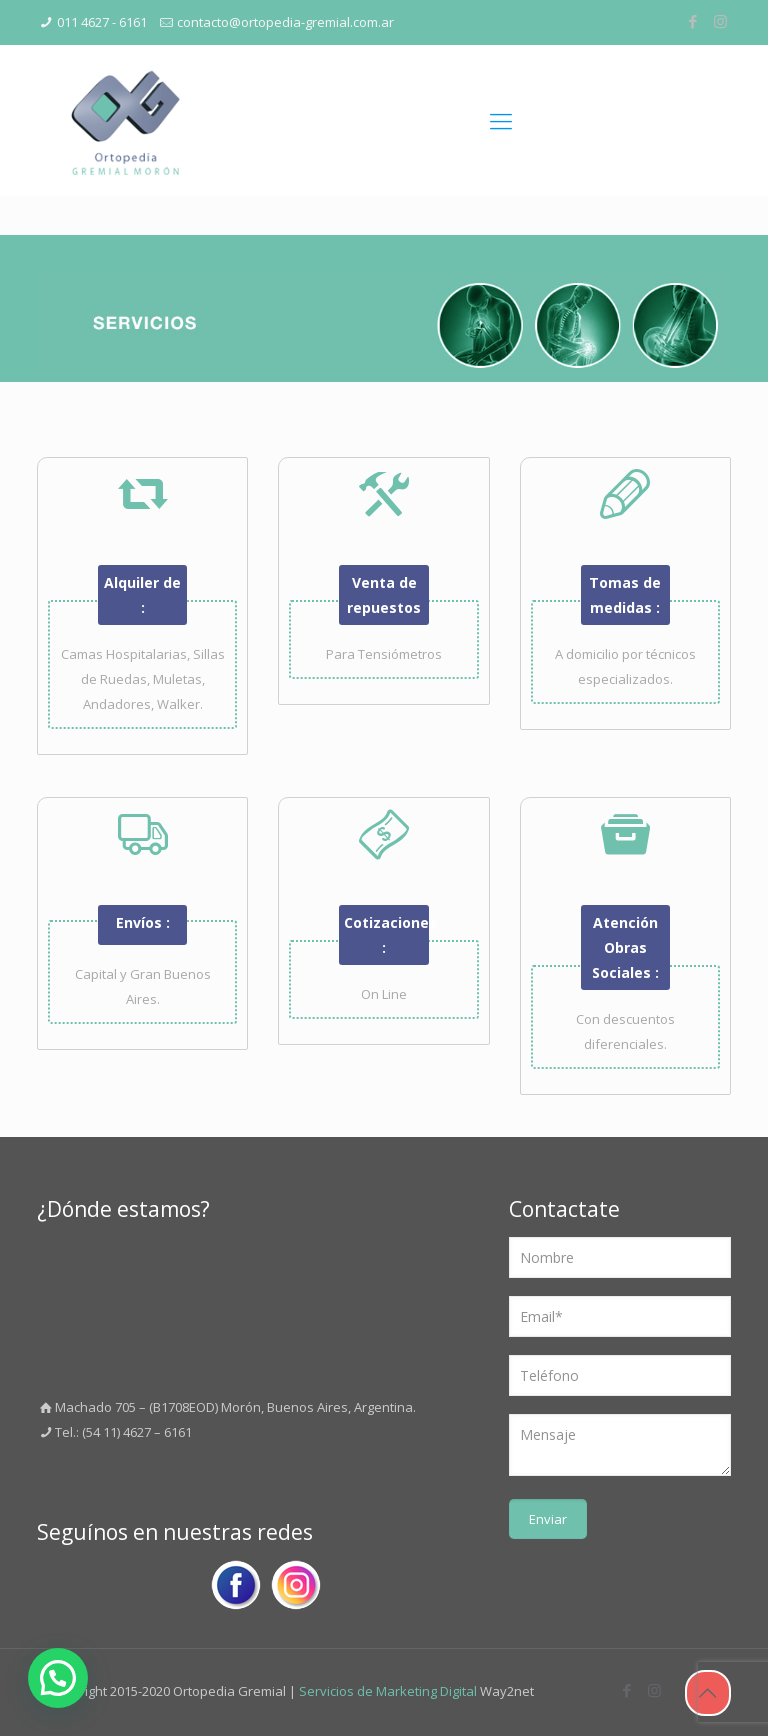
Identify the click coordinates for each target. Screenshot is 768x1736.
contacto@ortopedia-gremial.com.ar (285, 22)
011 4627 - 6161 (102, 22)
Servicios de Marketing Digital (388, 1691)
